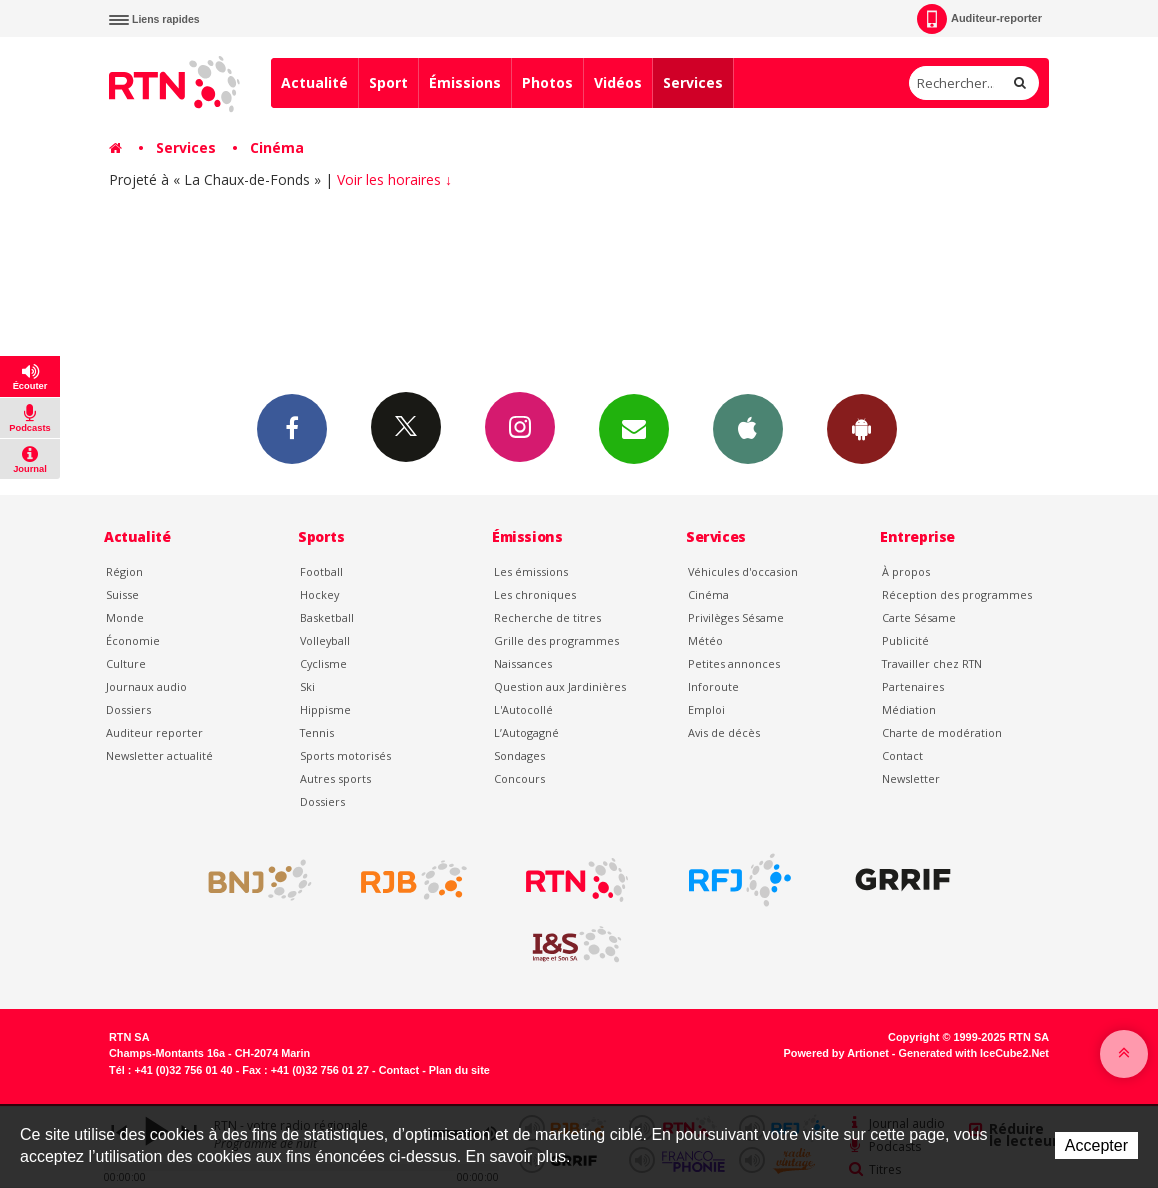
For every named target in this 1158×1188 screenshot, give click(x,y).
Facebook (292, 428)
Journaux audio (146, 686)
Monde (125, 617)
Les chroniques (535, 594)
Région (124, 571)
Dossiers (128, 709)
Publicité (905, 640)
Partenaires (913, 686)
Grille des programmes (556, 640)
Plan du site (459, 1070)
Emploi (706, 709)
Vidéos (618, 82)
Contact (902, 755)
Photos (547, 82)
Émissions (465, 82)
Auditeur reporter (154, 732)
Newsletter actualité (159, 755)
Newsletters (634, 428)
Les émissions (531, 571)
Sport (388, 82)
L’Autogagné (526, 732)
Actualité (314, 82)
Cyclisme (323, 663)
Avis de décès (724, 732)
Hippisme (325, 709)
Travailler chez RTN (932, 663)
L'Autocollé (523, 709)
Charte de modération (942, 732)
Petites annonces (734, 663)
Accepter (1096, 1145)
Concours (519, 778)
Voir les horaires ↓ (394, 179)
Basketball (327, 617)
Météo (705, 640)
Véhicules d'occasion (743, 571)
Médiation (909, 709)
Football (321, 571)
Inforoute (713, 686)
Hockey (319, 594)
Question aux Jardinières (560, 686)
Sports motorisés (345, 755)
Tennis (317, 732)
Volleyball (325, 640)
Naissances (523, 663)
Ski (307, 686)
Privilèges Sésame (736, 617)
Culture (126, 663)
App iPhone (748, 428)
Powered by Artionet (836, 1053)
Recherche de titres (547, 617)
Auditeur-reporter (979, 19)
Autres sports (335, 778)
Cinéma (277, 147)
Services (693, 82)
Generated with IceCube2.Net (974, 1053)
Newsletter (911, 778)
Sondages (519, 755)
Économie (133, 640)
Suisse (122, 594)
